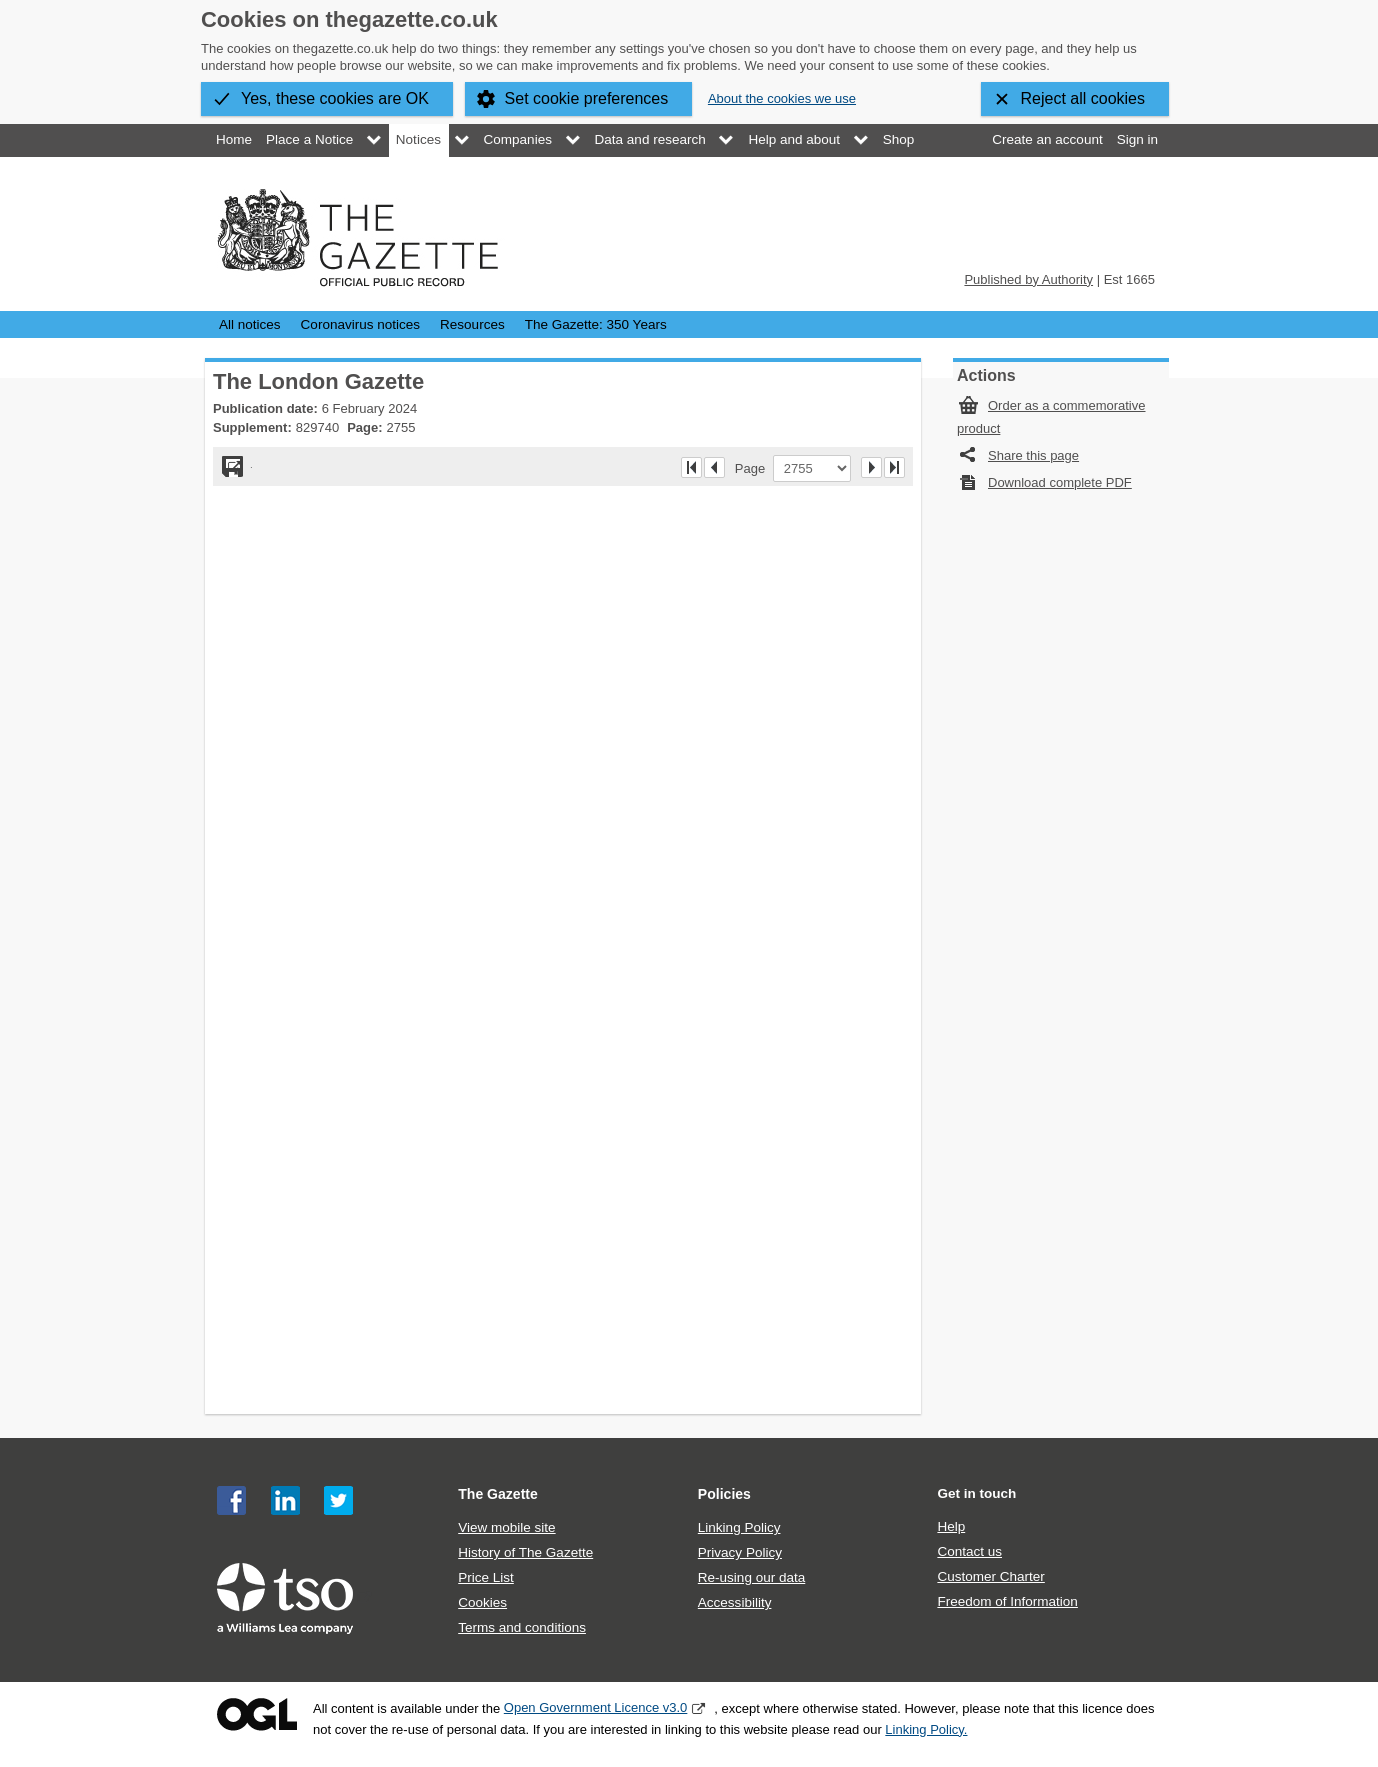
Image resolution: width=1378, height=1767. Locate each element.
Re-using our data (751, 1577)
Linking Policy (739, 1527)
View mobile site (506, 1527)
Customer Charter (990, 1576)
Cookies (482, 1602)
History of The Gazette (525, 1552)
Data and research (650, 139)
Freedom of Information (1007, 1601)
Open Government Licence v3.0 (596, 1707)
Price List (486, 1577)
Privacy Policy (740, 1552)
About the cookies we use (782, 98)
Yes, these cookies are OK (335, 98)
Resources (472, 324)
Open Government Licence (257, 1714)
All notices (250, 324)
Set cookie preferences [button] (587, 98)
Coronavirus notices (360, 324)
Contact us (969, 1551)
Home (234, 139)
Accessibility (735, 1602)
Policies (724, 1494)
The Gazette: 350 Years (596, 324)
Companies (518, 139)
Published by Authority (1028, 279)
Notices (418, 139)
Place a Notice (309, 139)
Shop (899, 139)
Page (754, 468)
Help (951, 1526)
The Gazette (498, 1494)
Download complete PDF (1060, 482)
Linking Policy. (926, 1729)
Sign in (1137, 139)
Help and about (794, 139)
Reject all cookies (1083, 98)
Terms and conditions (522, 1627)
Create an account (1047, 139)
